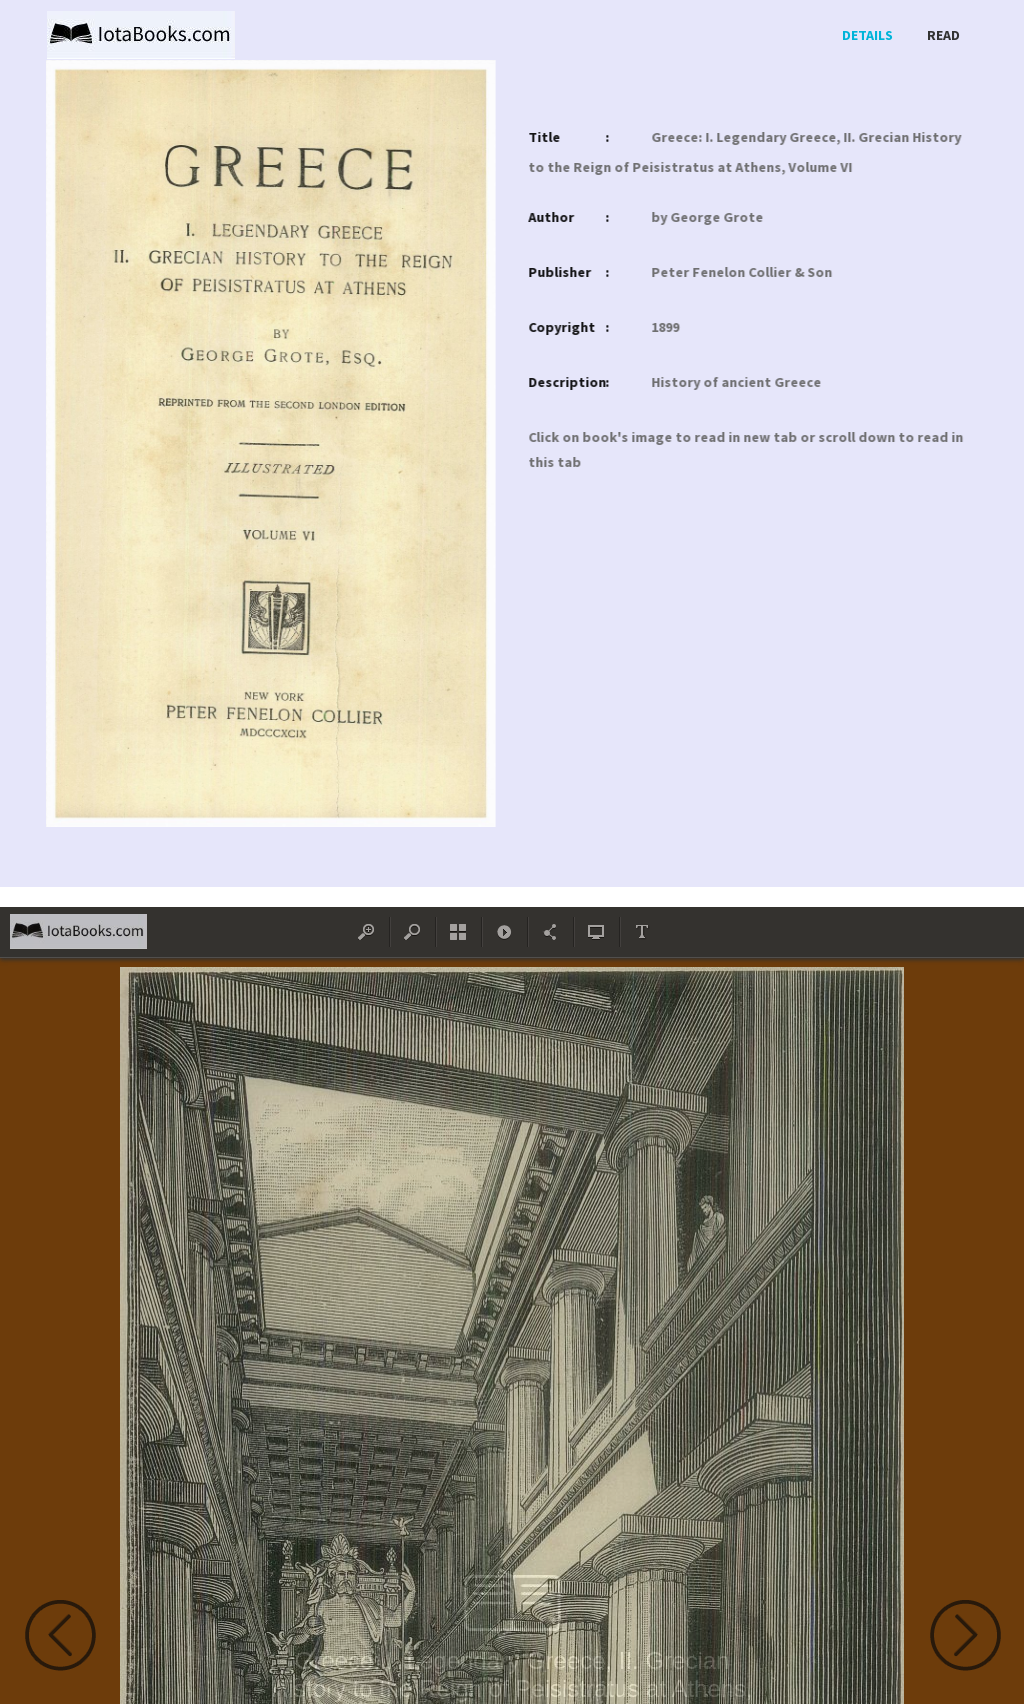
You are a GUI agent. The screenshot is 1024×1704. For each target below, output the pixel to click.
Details (867, 35)
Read (943, 35)
